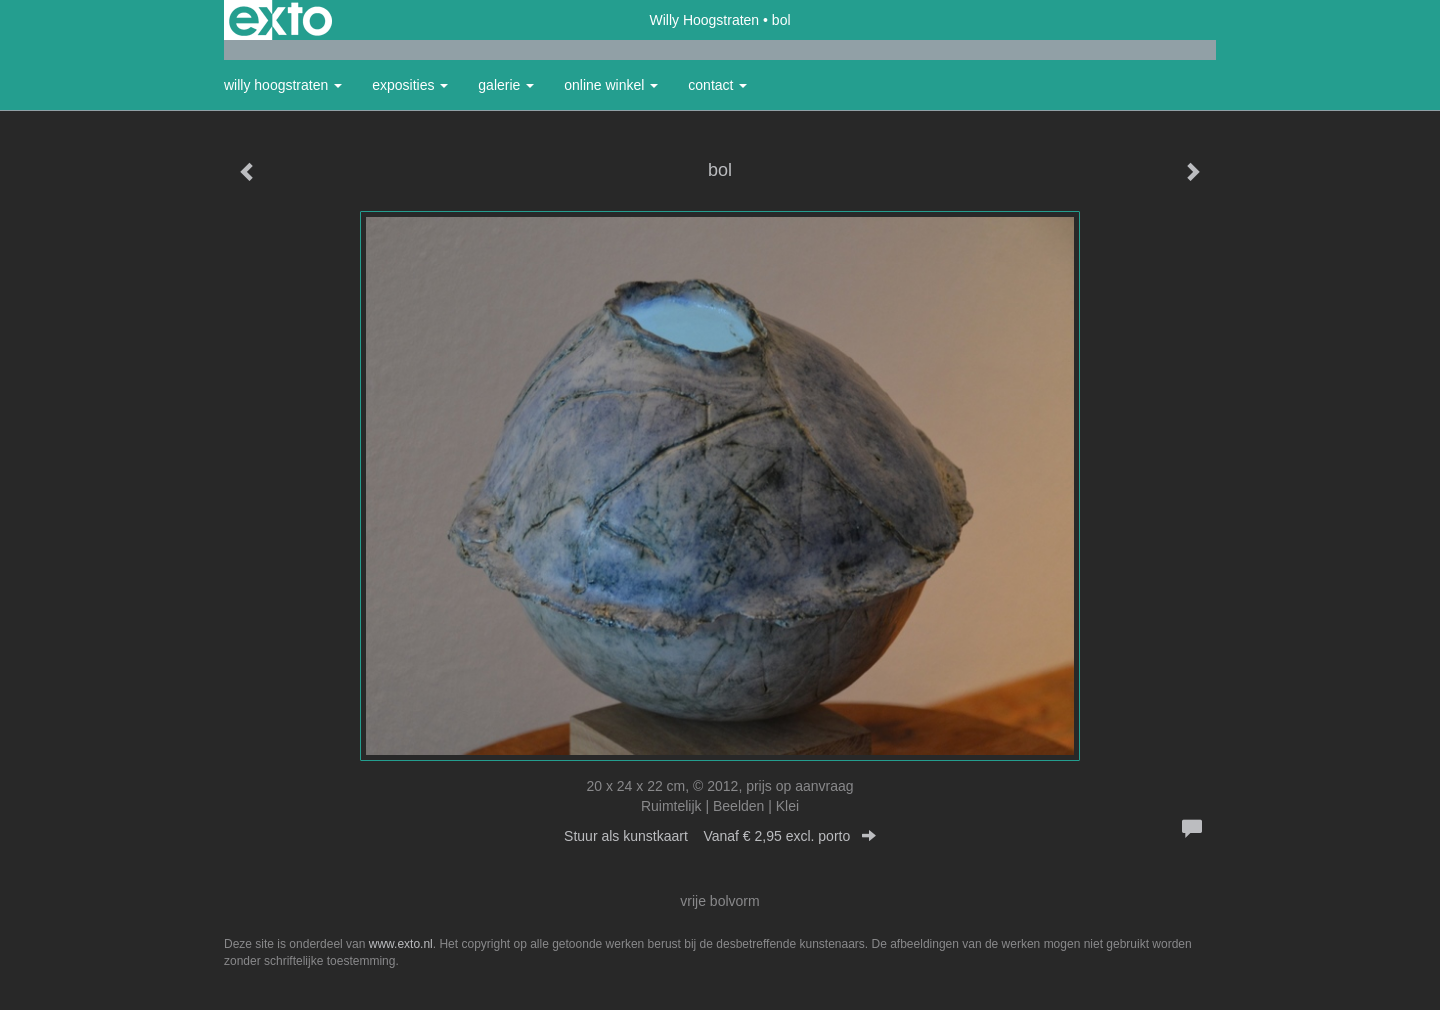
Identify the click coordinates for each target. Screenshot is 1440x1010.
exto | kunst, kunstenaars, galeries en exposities (280, 20)
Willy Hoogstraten (704, 20)
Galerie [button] (506, 85)
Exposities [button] (410, 85)
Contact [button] (717, 85)
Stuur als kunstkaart (720, 836)
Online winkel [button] (611, 85)
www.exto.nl (401, 944)
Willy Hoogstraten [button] (283, 85)
